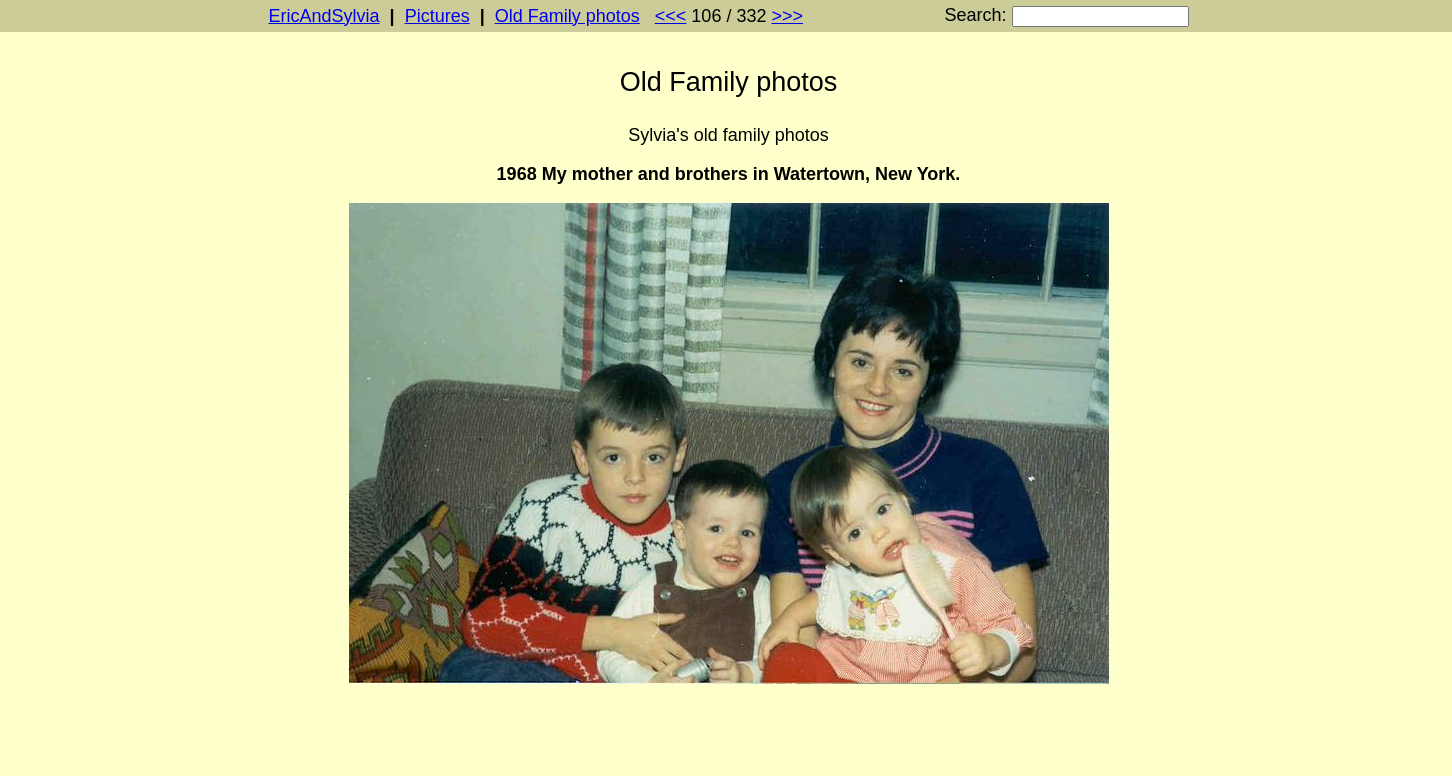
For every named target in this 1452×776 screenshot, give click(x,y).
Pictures (437, 16)
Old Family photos (567, 16)
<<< (671, 16)
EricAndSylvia (324, 16)
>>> (787, 16)
